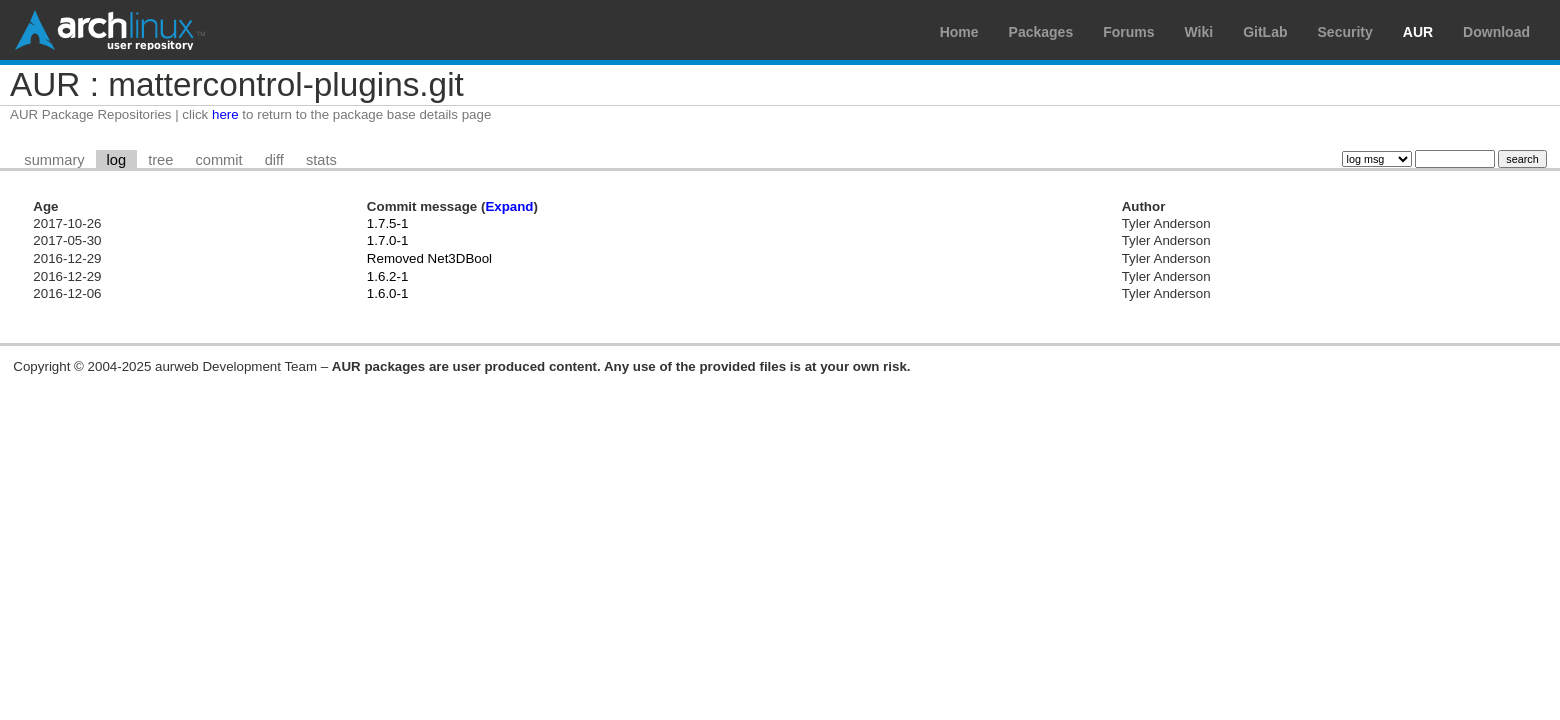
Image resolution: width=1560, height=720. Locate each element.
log (117, 160)
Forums (1128, 32)
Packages (1041, 32)
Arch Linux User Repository (110, 30)
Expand (509, 206)
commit (218, 160)
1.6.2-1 (388, 276)
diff (274, 160)
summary (54, 160)
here (225, 114)
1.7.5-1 (388, 223)
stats (321, 160)
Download (1496, 32)
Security (1345, 32)
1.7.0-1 (388, 240)
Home (959, 32)
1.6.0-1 (388, 293)
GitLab (1265, 32)
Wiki (1199, 32)
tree (160, 160)
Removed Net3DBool (429, 258)
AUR (1418, 32)
